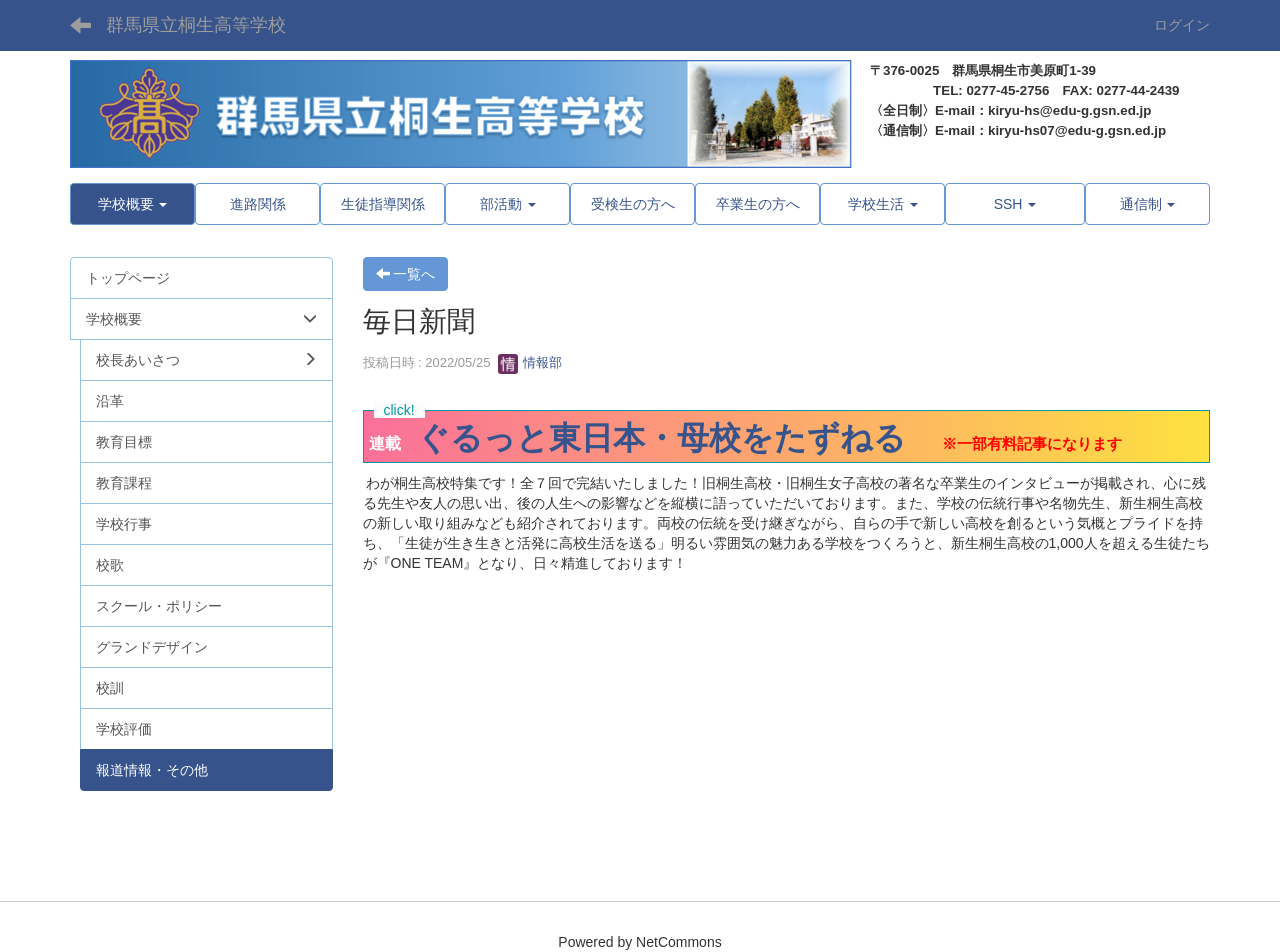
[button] (132, 204)
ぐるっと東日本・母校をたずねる (661, 438)
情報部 (530, 362)
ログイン (1182, 25)
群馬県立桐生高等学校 (196, 25)
